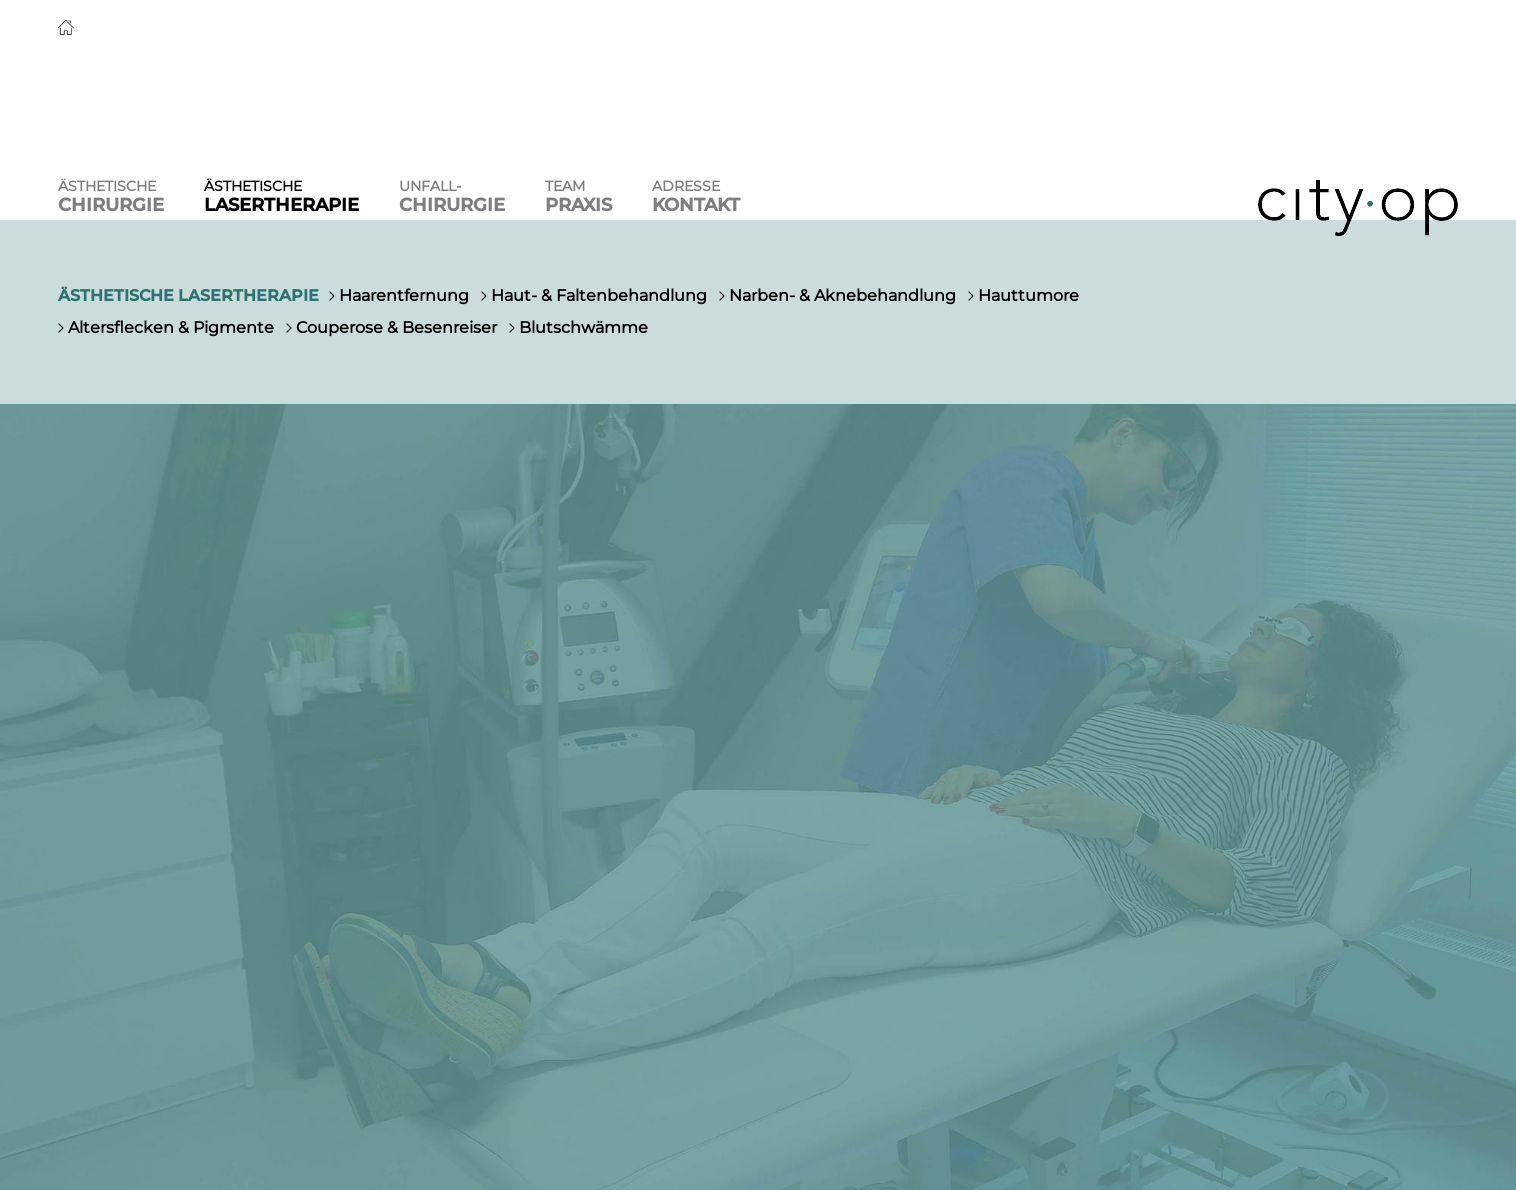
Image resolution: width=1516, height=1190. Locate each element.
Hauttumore (1028, 295)
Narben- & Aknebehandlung (842, 295)
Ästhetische (111, 196)
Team (578, 196)
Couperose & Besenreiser (396, 327)
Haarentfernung (404, 295)
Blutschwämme (583, 327)
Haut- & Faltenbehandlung (599, 295)
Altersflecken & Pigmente (171, 327)
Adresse (696, 196)
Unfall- (452, 196)
